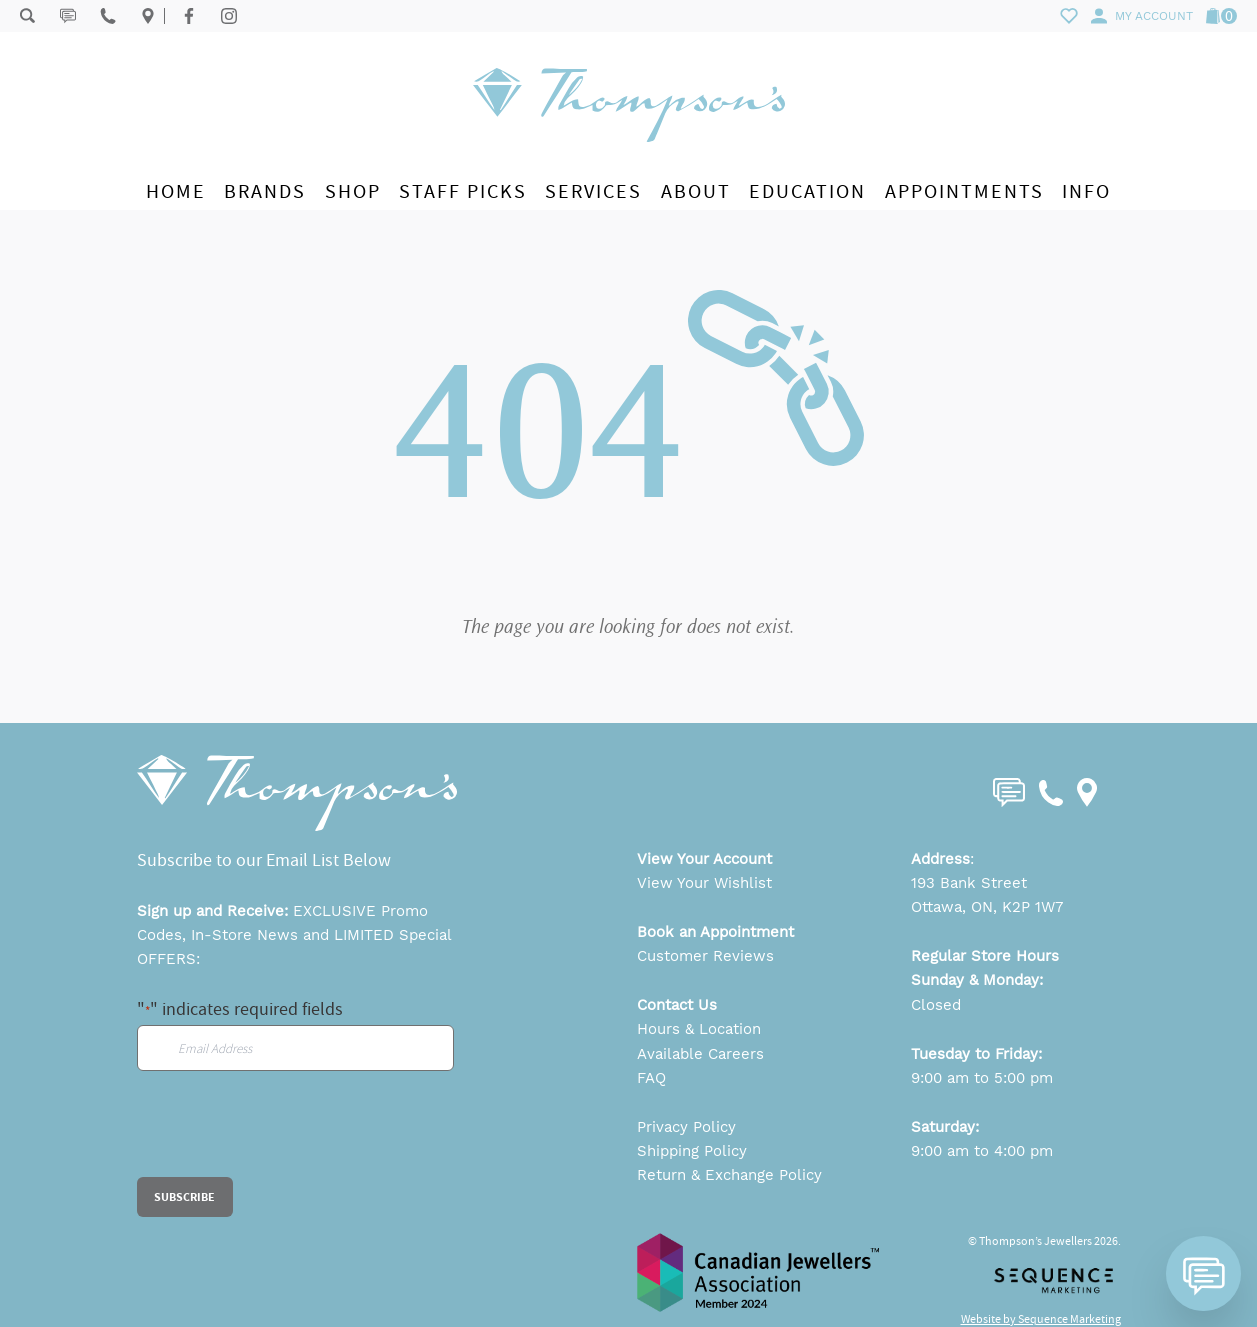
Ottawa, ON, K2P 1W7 (987, 907)
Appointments (964, 191)
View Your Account (704, 859)
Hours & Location (699, 1029)
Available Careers (700, 1054)
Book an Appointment (715, 932)
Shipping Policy (692, 1151)
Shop (353, 191)
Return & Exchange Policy (729, 1175)
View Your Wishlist (704, 883)
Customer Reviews (705, 956)
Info (1086, 191)
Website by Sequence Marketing (1041, 1319)
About (696, 191)
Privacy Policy (686, 1127)
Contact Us (677, 1005)
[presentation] (289, 1138)
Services (593, 191)
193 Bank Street (969, 883)
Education (807, 191)
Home (176, 191)
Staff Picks (463, 191)
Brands (265, 191)
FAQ (651, 1078)
